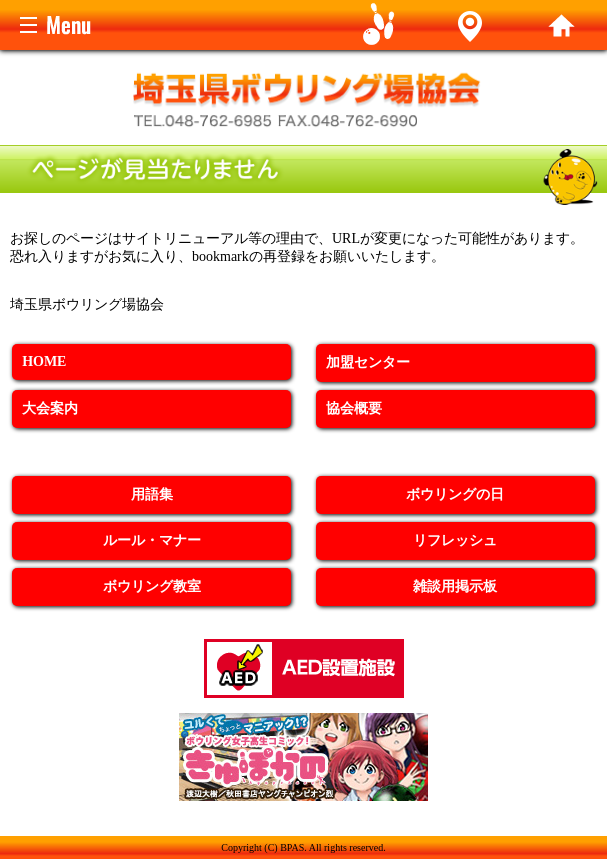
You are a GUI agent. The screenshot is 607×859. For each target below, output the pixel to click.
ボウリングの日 (455, 494)
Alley (470, 25)
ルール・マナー (152, 540)
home (561, 25)
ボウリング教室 (152, 586)
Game (379, 25)
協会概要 (354, 408)
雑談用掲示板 (455, 586)
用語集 (152, 494)
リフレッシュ (455, 540)
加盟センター (368, 362)
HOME (44, 361)
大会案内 (50, 408)
